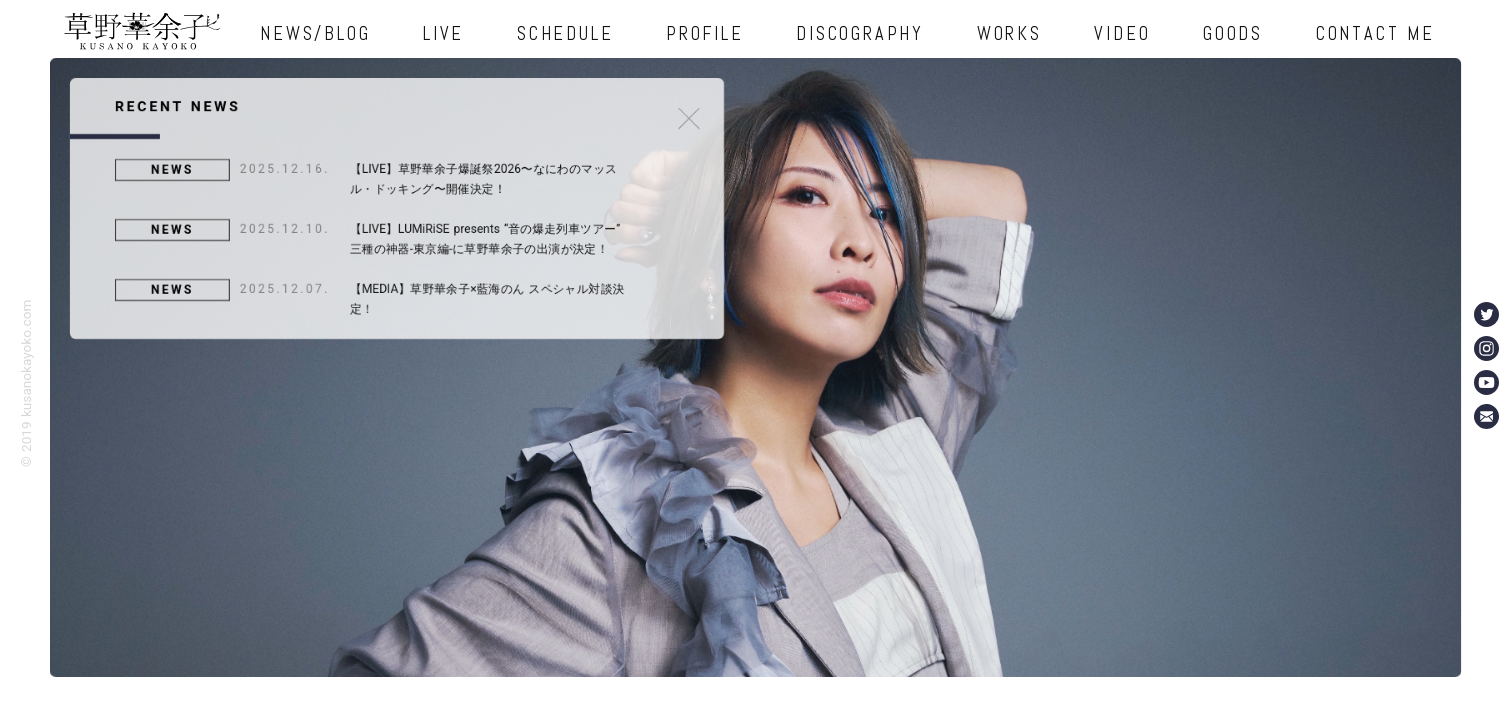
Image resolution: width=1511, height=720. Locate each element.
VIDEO (1122, 33)
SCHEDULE (565, 33)
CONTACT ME (1375, 33)
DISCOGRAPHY (859, 33)
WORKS (1009, 33)
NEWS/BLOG (315, 33)
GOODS (1233, 33)
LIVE (443, 33)
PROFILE (704, 33)
